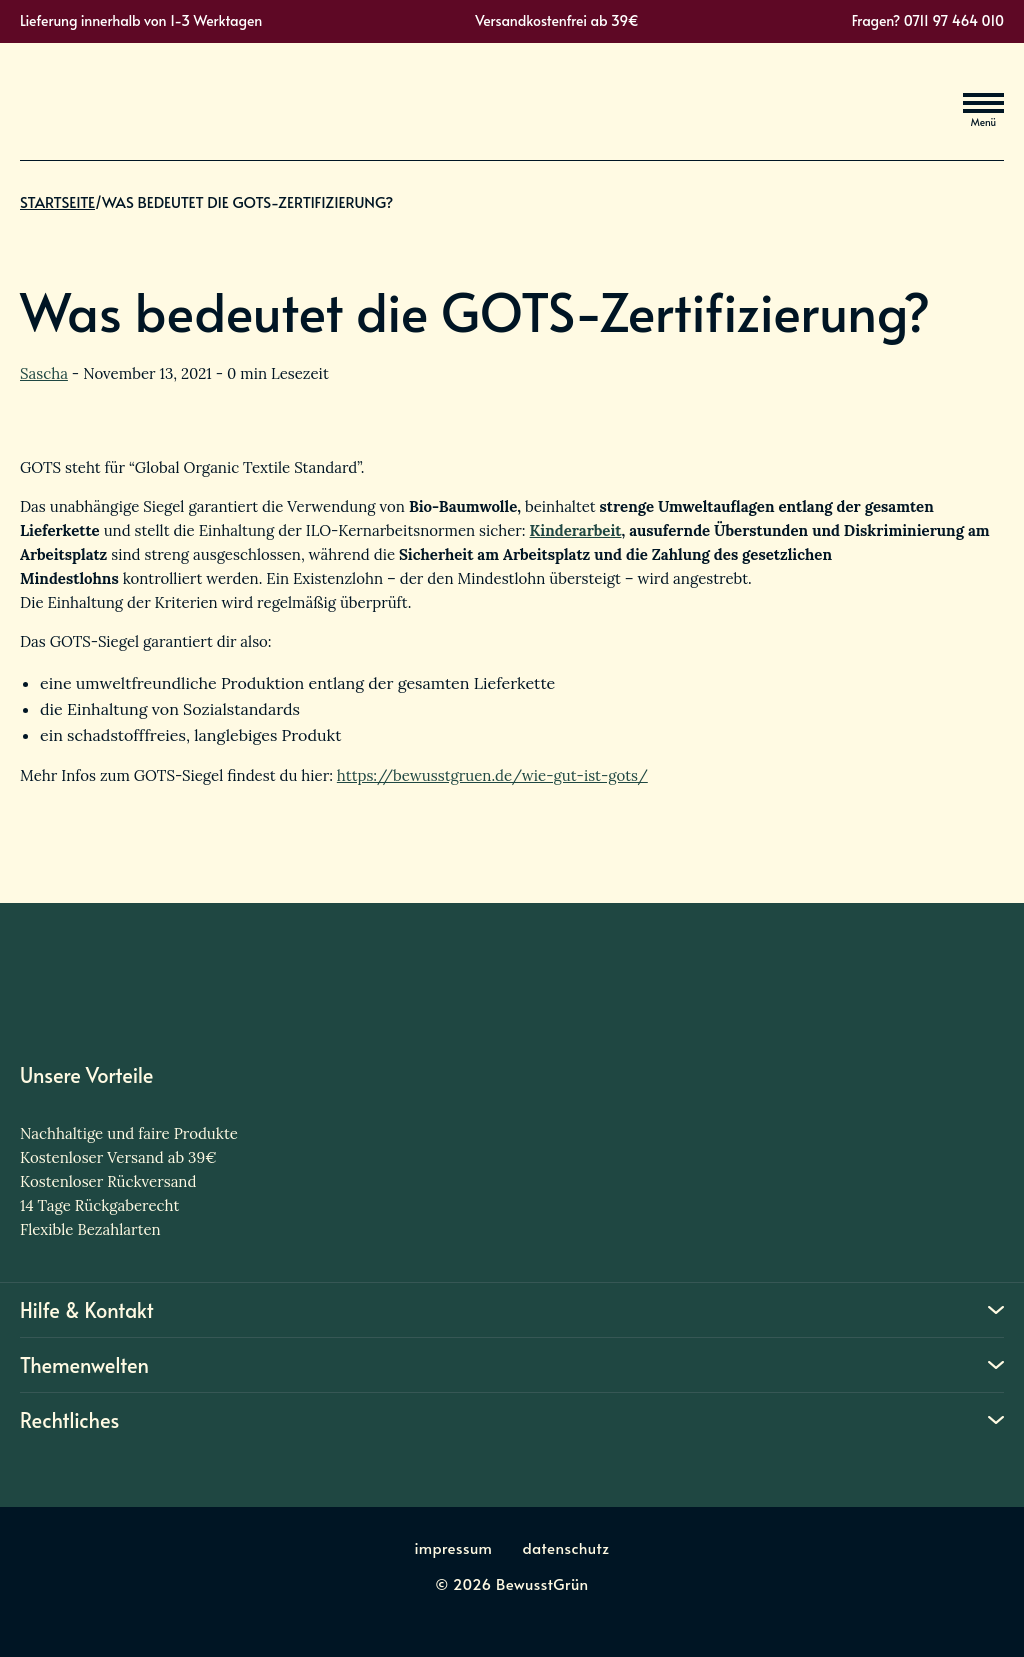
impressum (454, 1547)
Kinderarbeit (576, 530)
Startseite (57, 220)
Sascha (44, 373)
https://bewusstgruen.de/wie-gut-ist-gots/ (492, 775)
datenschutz (565, 1547)
